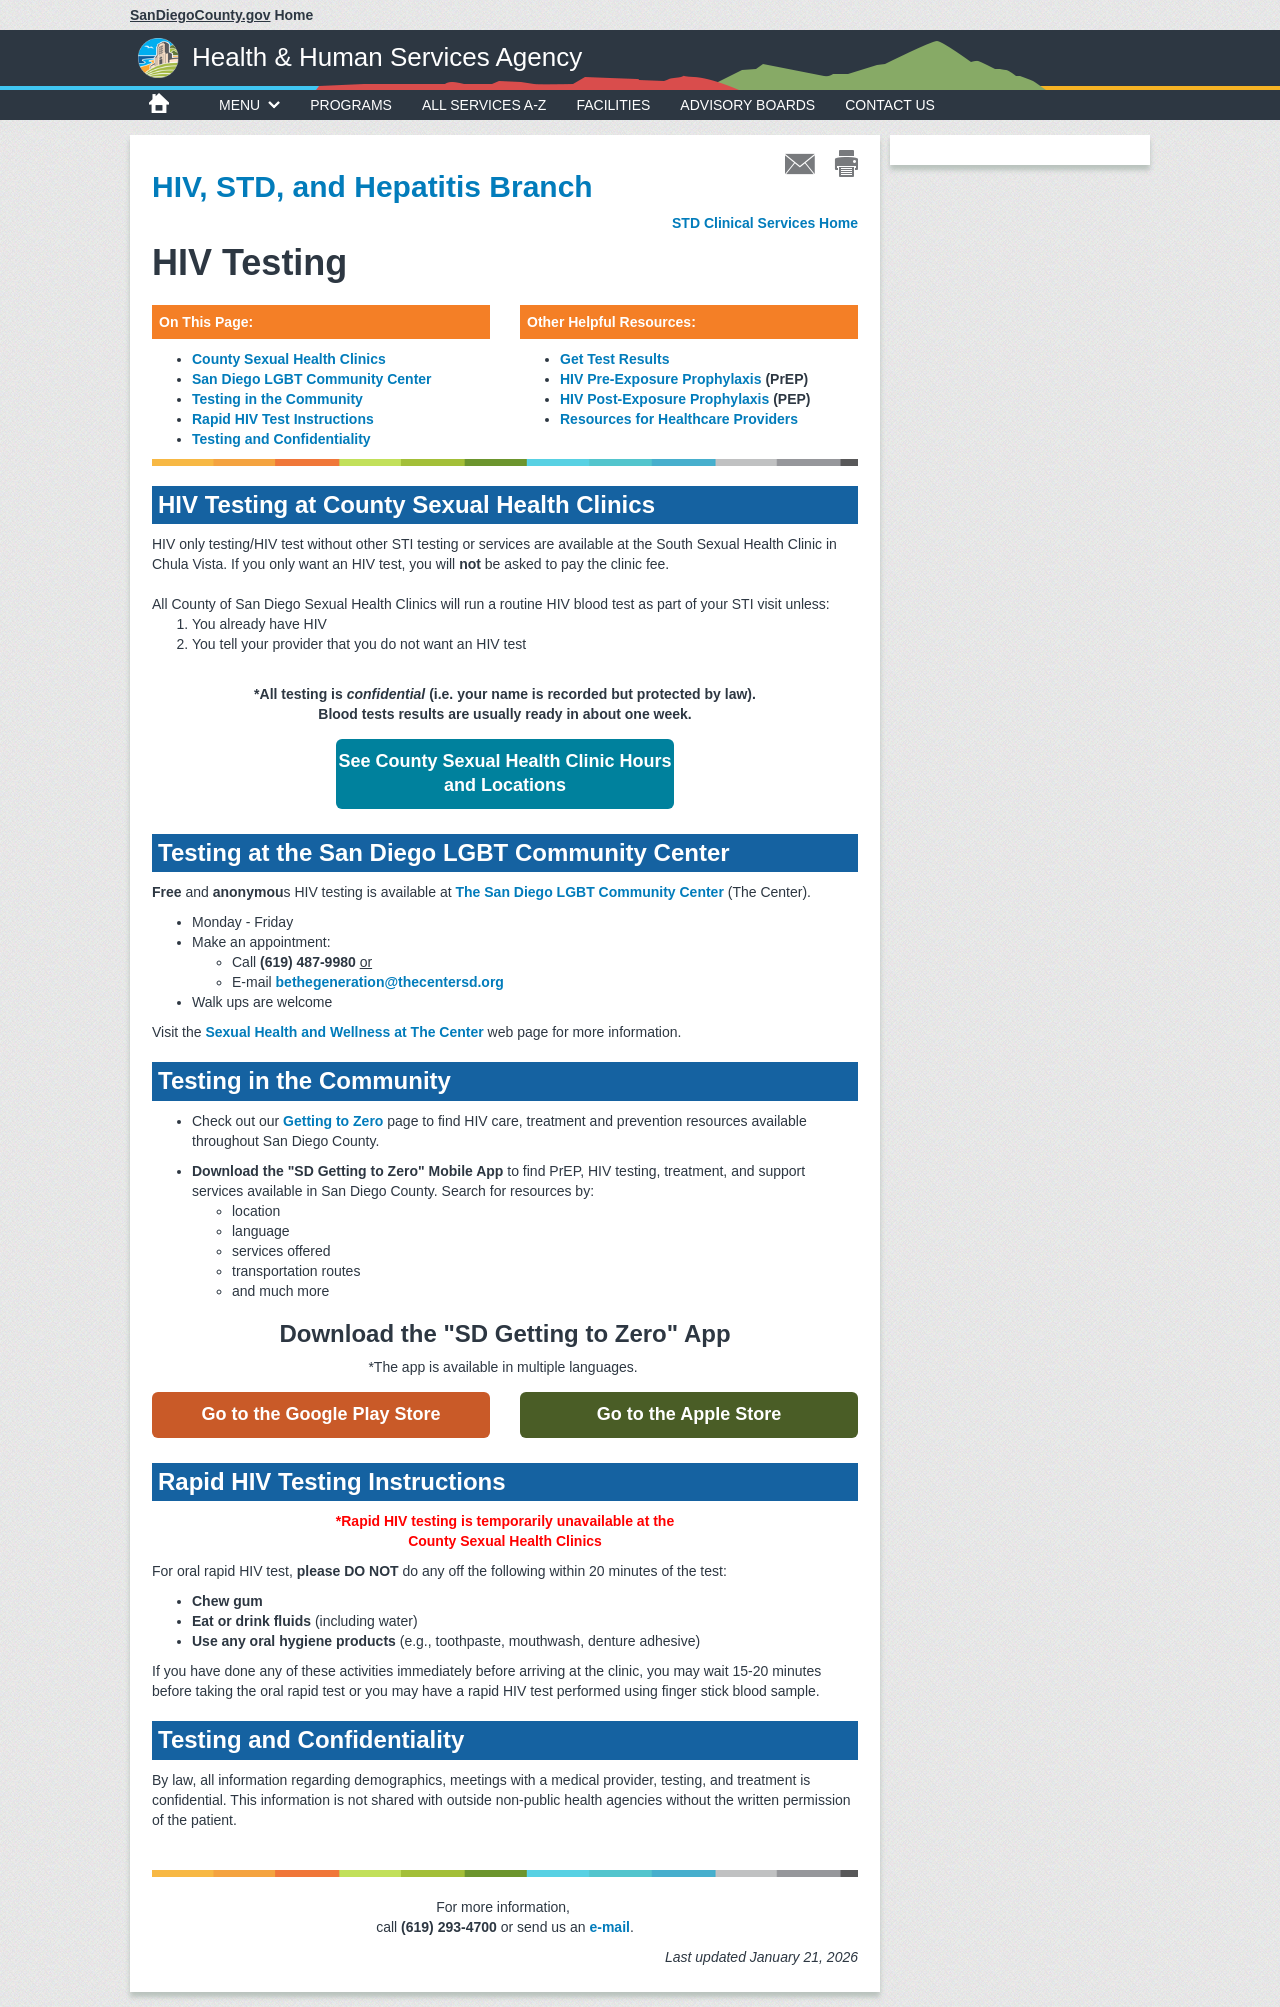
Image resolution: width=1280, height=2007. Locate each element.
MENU (249, 105)
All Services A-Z (484, 105)
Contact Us (890, 105)
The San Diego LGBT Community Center (589, 892)
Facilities (613, 105)
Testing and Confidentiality (281, 439)
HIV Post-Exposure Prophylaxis (664, 399)
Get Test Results (614, 359)
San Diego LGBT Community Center (312, 379)
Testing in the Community (277, 399)
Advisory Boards (747, 105)
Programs (351, 105)
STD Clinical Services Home (765, 223)
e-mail (609, 1927)
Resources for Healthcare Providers (679, 419)
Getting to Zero (333, 1121)
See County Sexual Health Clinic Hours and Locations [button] (504, 773)
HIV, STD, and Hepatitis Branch (372, 186)
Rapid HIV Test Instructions (283, 419)
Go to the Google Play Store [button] (320, 1414)
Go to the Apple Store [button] (689, 1414)
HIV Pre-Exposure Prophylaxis (661, 379)
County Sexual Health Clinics (289, 359)
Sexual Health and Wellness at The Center (344, 1032)
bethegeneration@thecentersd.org (390, 982)
